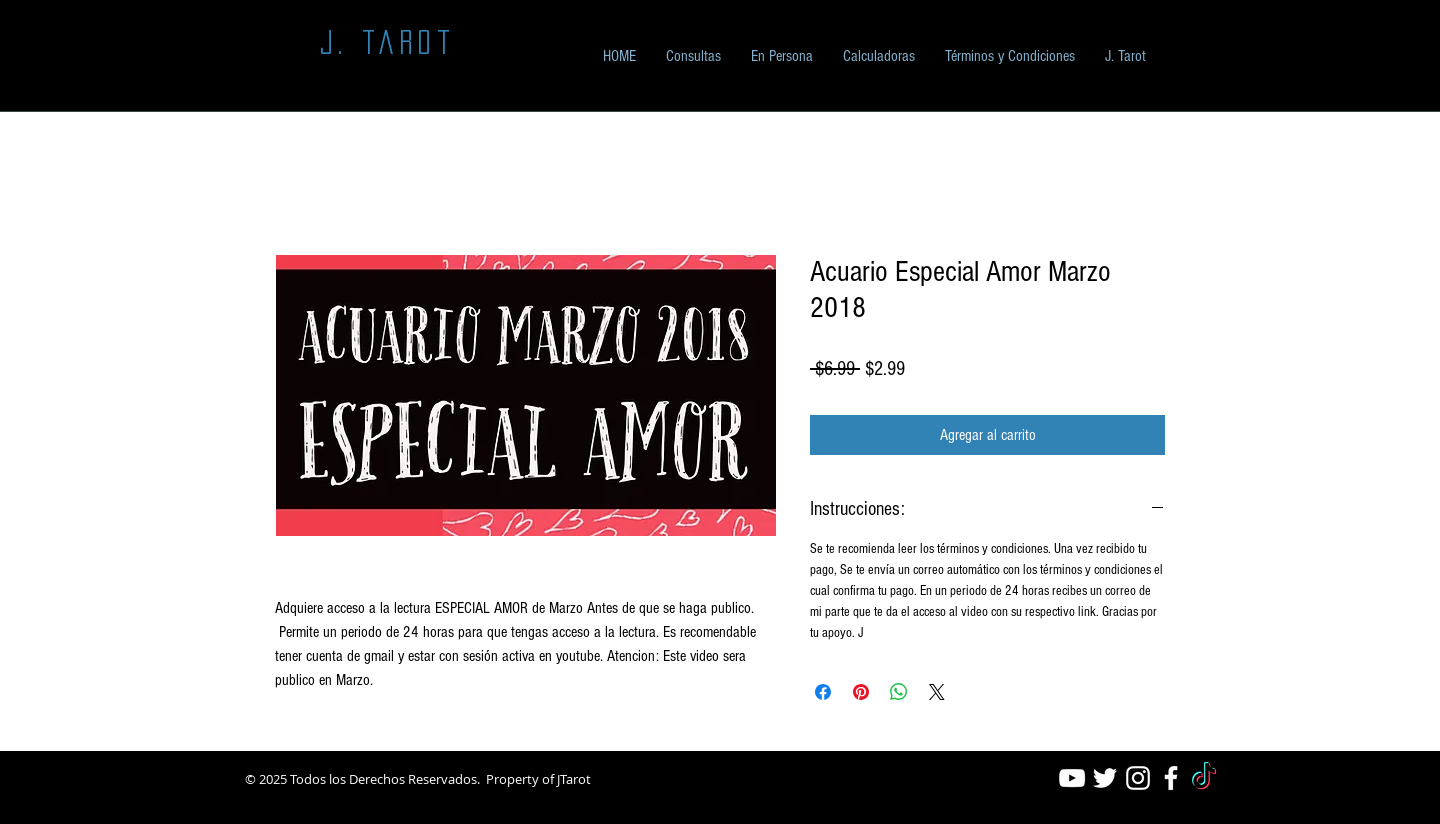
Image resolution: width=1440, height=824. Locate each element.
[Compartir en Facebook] (823, 692)
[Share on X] (937, 692)
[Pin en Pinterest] (861, 692)
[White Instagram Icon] (1138, 778)
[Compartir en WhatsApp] (899, 692)
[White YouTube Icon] (1072, 778)
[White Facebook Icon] (1171, 778)
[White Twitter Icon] (1105, 778)
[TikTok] (1204, 778)
